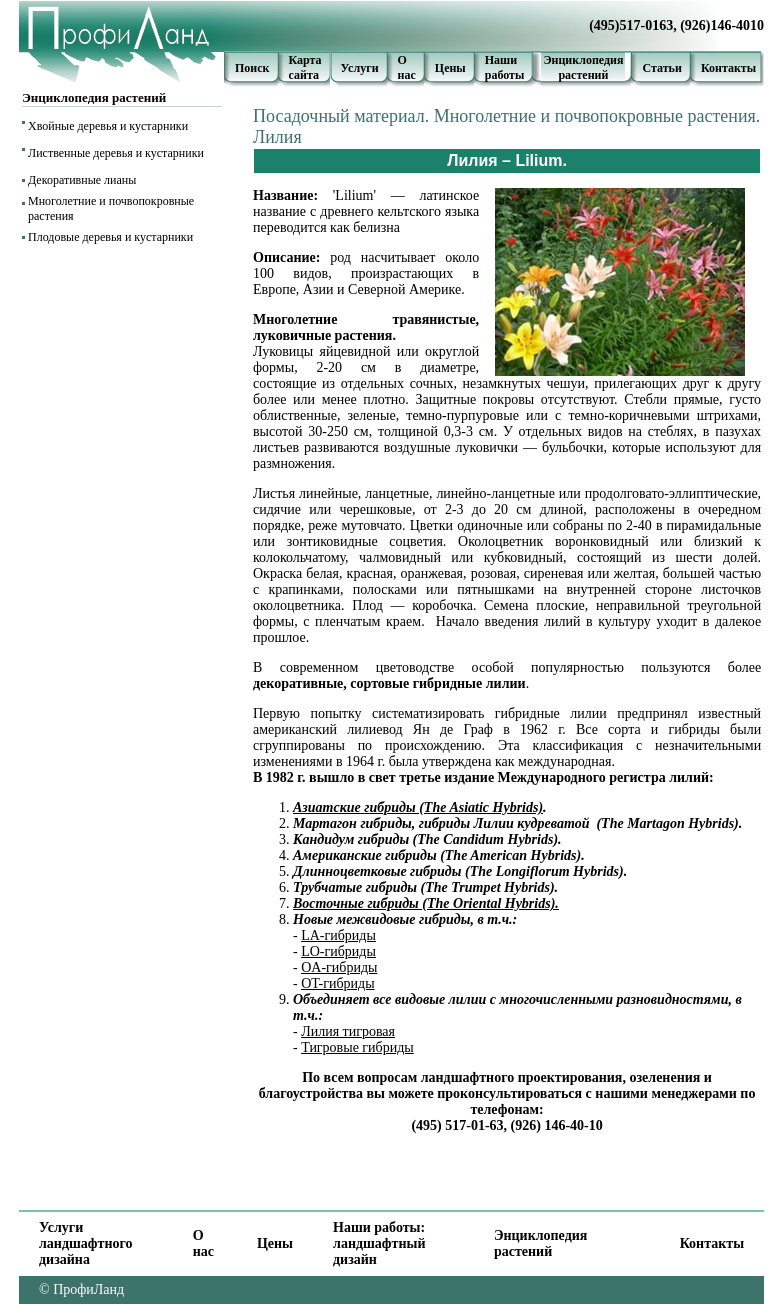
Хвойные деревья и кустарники (108, 126)
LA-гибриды (338, 935)
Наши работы (505, 67)
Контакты (728, 68)
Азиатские (327, 807)
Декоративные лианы (82, 180)
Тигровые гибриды (357, 1047)
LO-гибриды (338, 951)
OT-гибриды (337, 983)
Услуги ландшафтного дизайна (85, 1243)
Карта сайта (305, 67)
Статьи (661, 68)
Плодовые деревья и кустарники (110, 237)
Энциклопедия (583, 60)
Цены (450, 68)
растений (583, 75)
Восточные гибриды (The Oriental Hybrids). (426, 903)
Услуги (360, 68)
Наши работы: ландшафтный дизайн (379, 1243)
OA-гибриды (339, 967)
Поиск (252, 68)
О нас (407, 67)
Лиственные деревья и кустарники (116, 153)
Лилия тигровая (348, 1031)
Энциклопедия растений (540, 1243)
